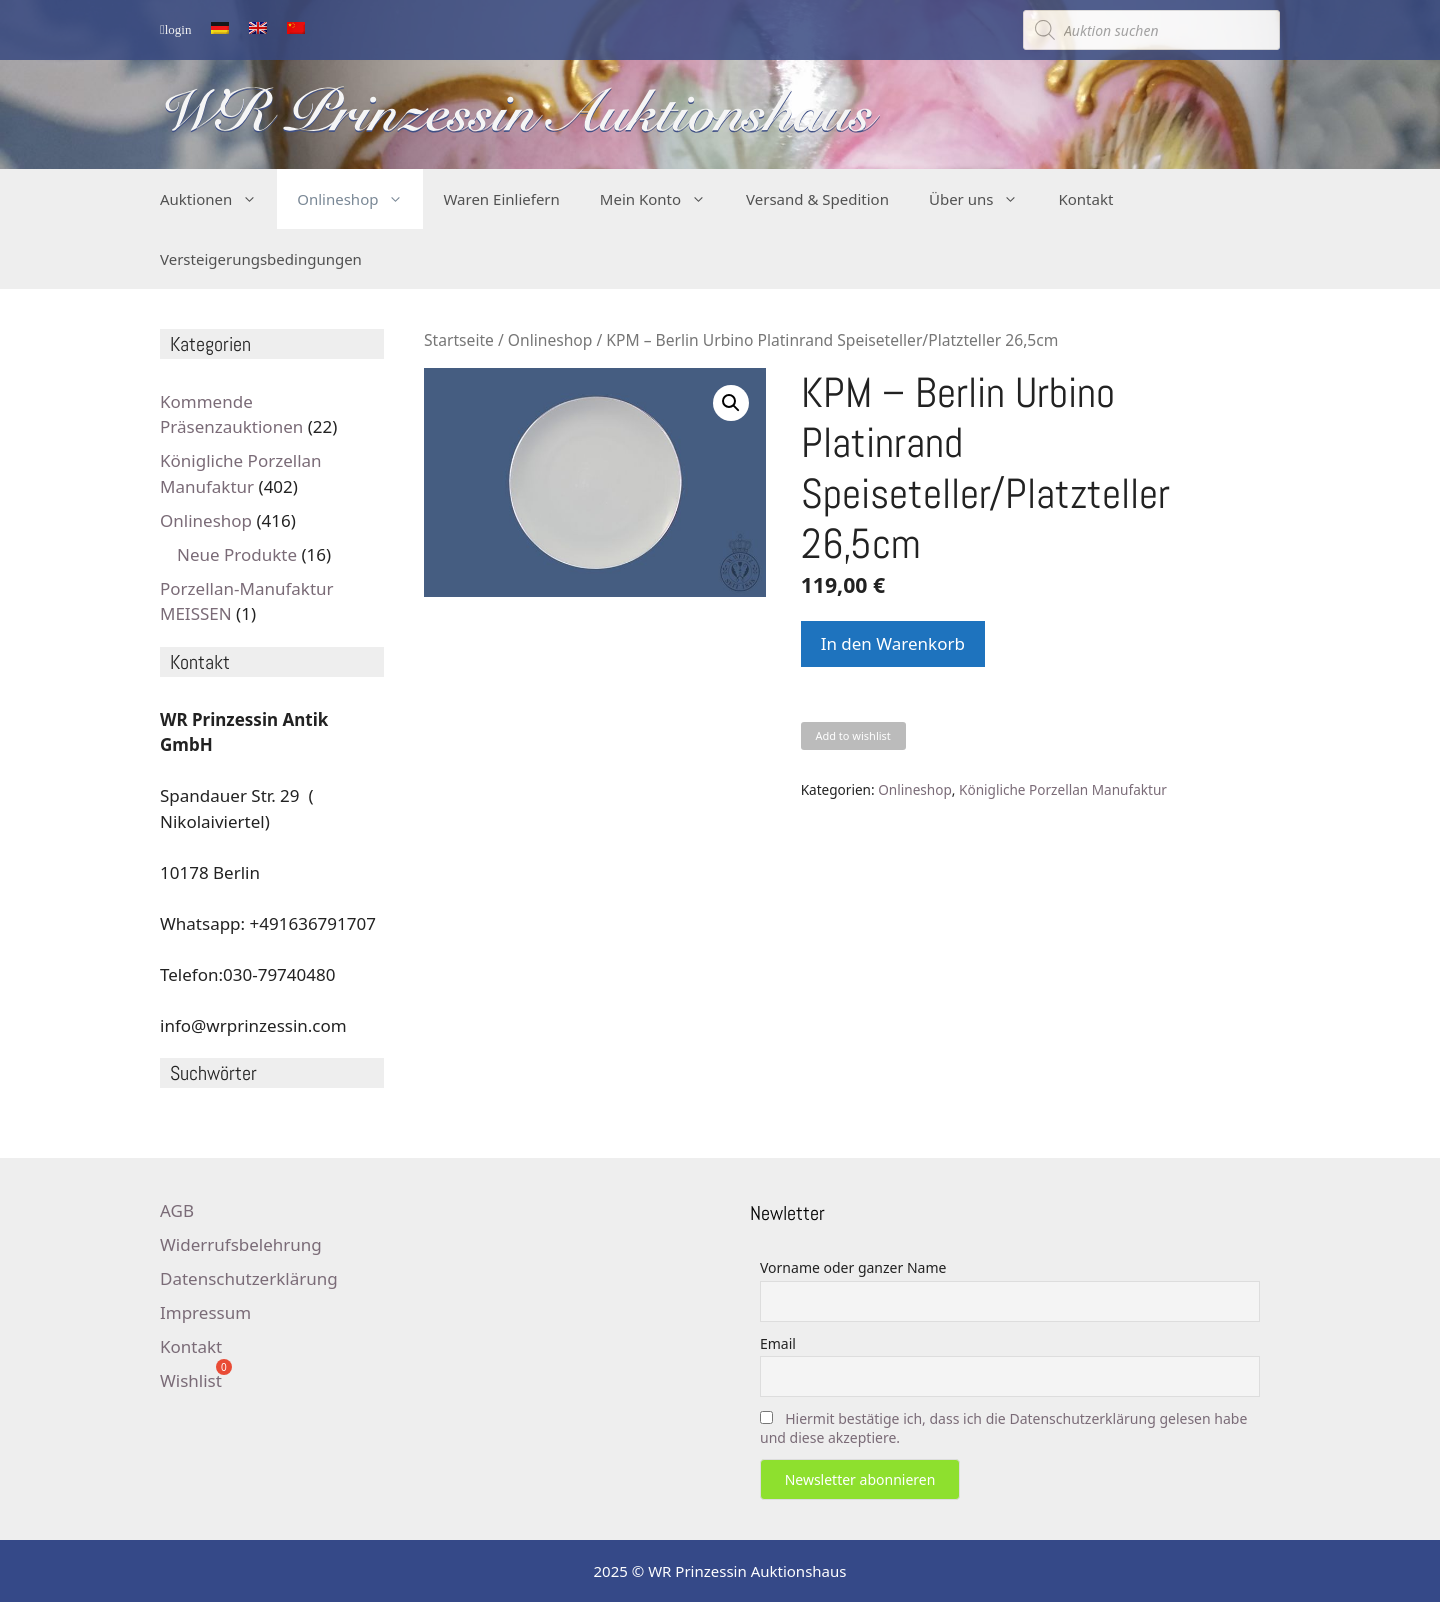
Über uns (983, 199)
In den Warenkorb (893, 643)
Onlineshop (360, 199)
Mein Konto (663, 199)
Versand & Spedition (817, 199)
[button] (731, 403)
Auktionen (218, 199)
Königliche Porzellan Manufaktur (1063, 789)
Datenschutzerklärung (249, 1278)
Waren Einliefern (501, 199)
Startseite (459, 340)
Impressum (205, 1312)
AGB (177, 1210)
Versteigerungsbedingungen (261, 259)
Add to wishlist (852, 735)
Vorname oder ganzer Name (853, 1267)
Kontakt (1085, 199)
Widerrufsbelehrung (241, 1244)
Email (778, 1343)
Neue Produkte (237, 554)
